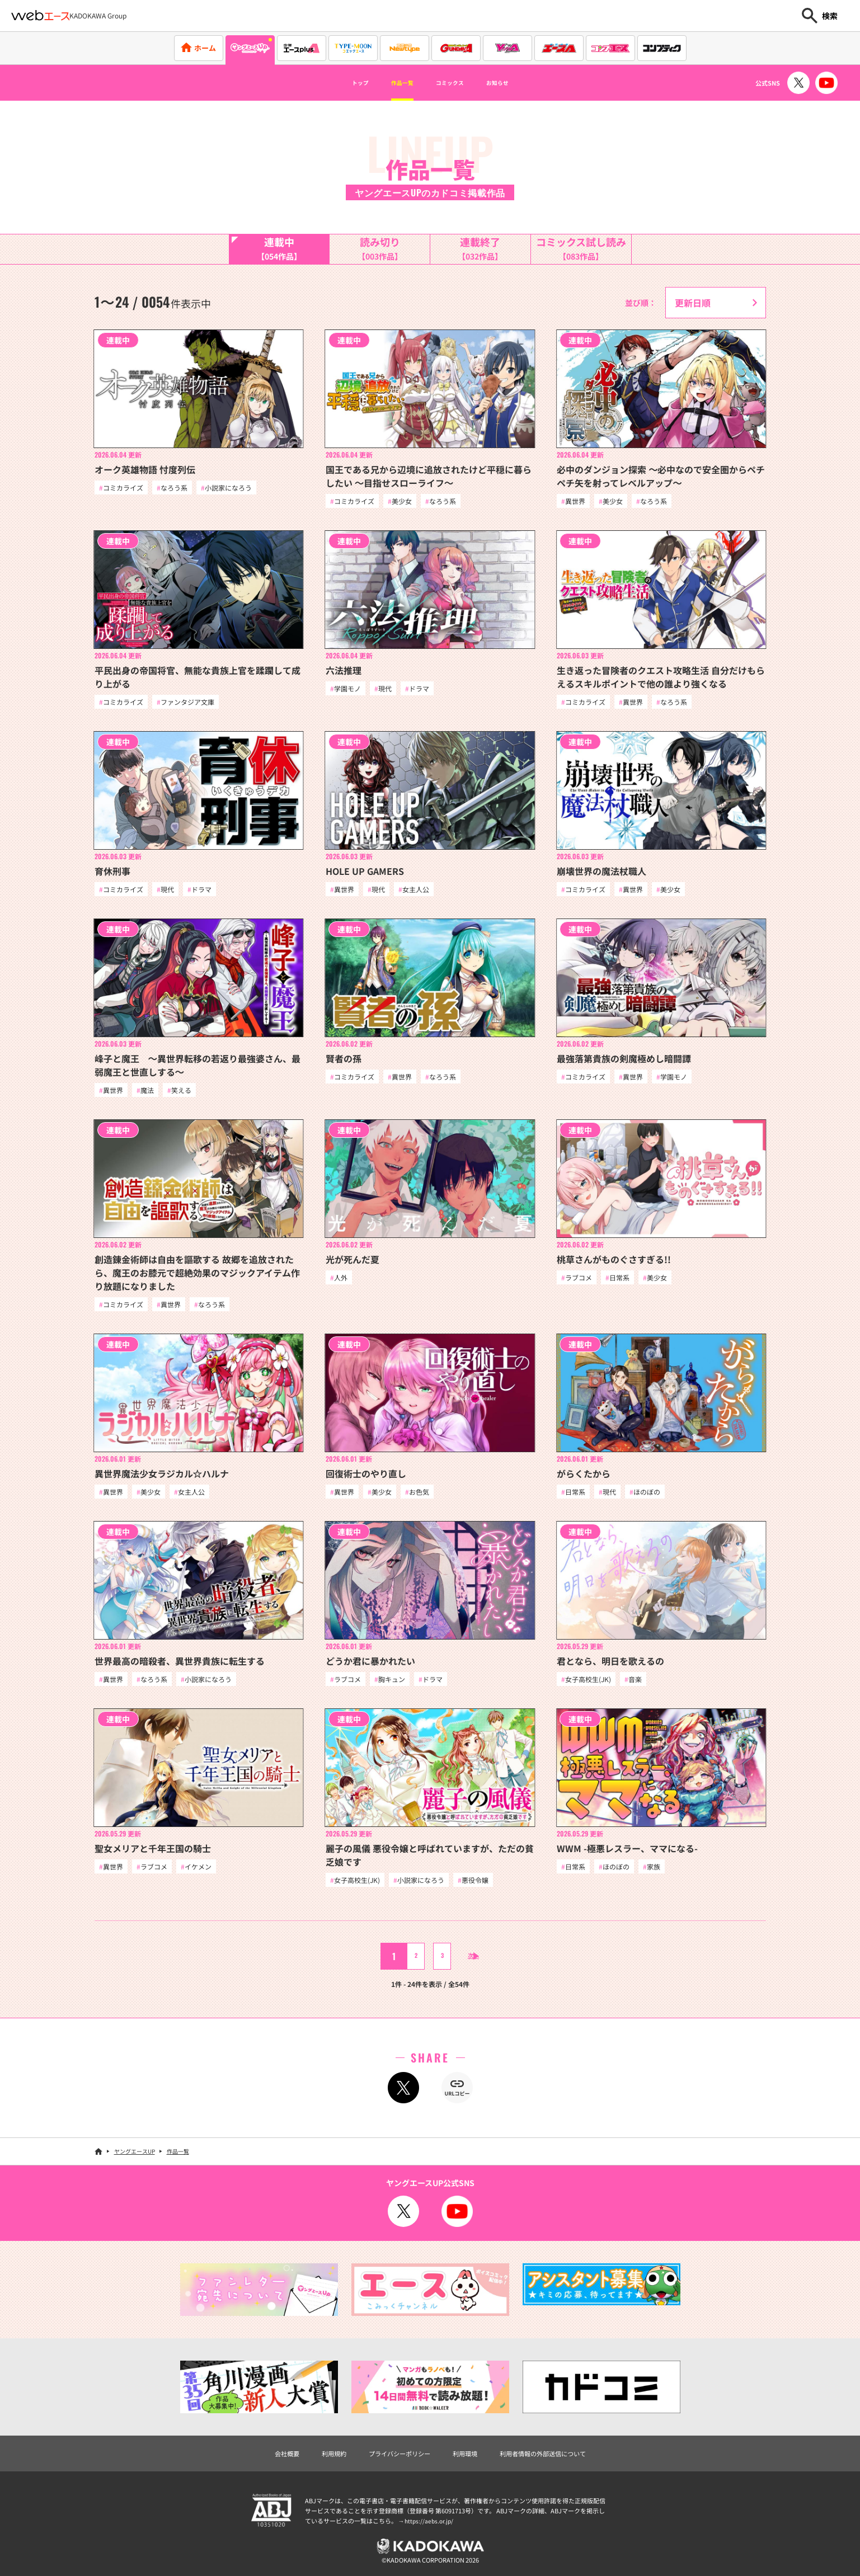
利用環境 (468, 2465)
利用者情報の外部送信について (561, 2465)
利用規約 (314, 2465)
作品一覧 (392, 83)
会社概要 (260, 2465)
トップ (338, 83)
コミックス (455, 83)
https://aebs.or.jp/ (430, 2533)
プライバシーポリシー (391, 2465)
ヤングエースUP (134, 2162)
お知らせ (517, 83)
